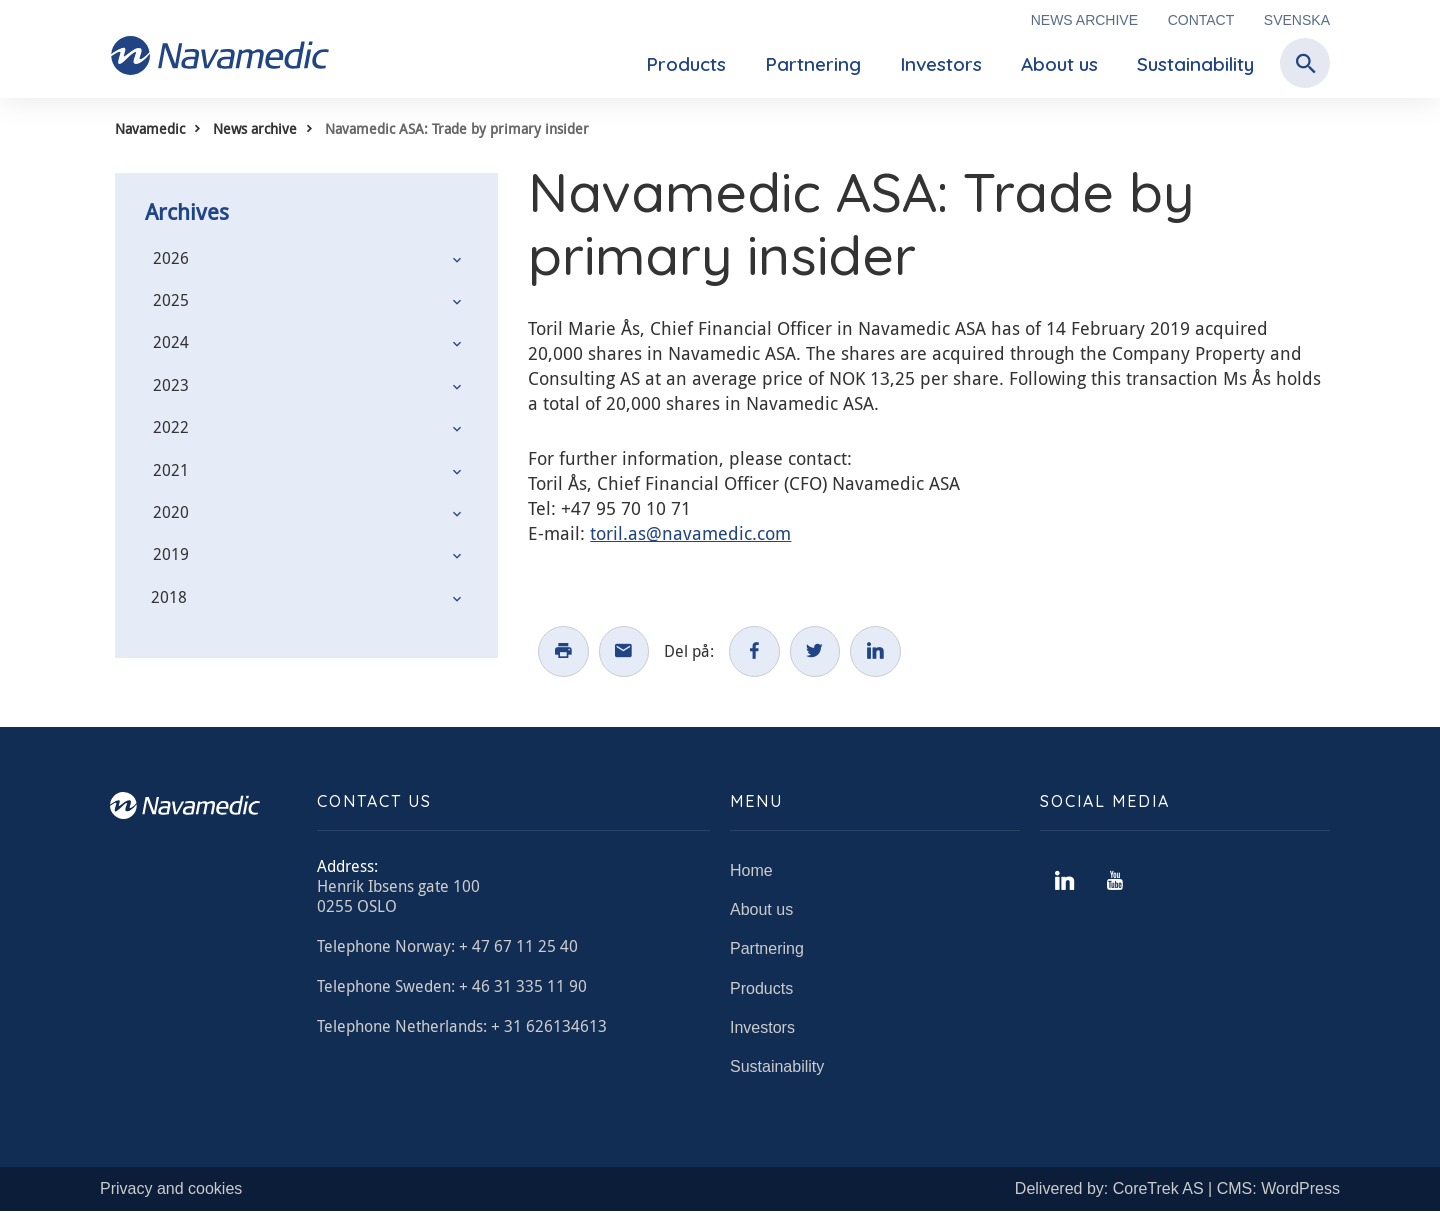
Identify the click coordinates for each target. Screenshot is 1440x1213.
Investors (941, 64)
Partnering (813, 64)
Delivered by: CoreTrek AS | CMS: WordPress (1177, 1190)
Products (686, 64)
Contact (1201, 20)
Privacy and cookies (171, 1190)
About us (1059, 64)
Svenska (1297, 20)
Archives (187, 211)
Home (751, 872)
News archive (1084, 20)
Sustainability (1195, 64)
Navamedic (150, 128)
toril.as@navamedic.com (690, 533)
